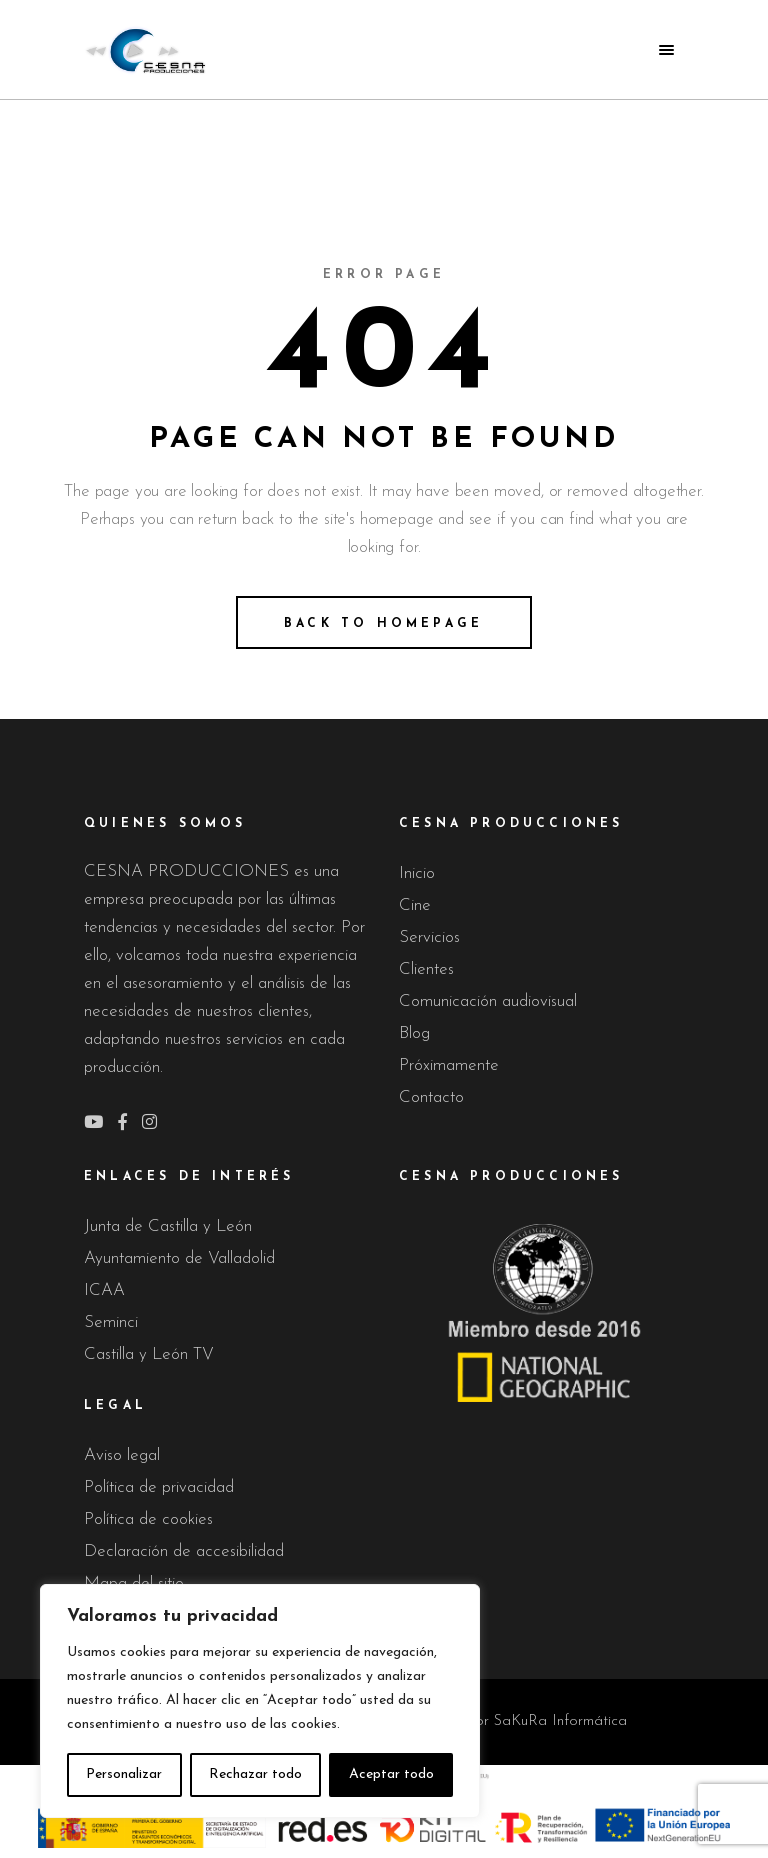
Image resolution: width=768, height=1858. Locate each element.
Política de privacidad (159, 1487)
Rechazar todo (255, 1774)
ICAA (104, 1290)
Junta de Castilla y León (168, 1226)
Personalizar (124, 1774)
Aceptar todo (391, 1774)
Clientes (426, 969)
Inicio (417, 873)
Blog (414, 1033)
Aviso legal (122, 1455)
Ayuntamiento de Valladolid (179, 1258)
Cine (415, 905)
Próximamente (449, 1065)
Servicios (429, 937)
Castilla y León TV (149, 1354)
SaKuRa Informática (560, 1721)
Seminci (111, 1322)
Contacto (431, 1097)
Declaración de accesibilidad (184, 1551)
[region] (260, 1701)
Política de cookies (148, 1519)
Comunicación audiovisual (488, 1001)
